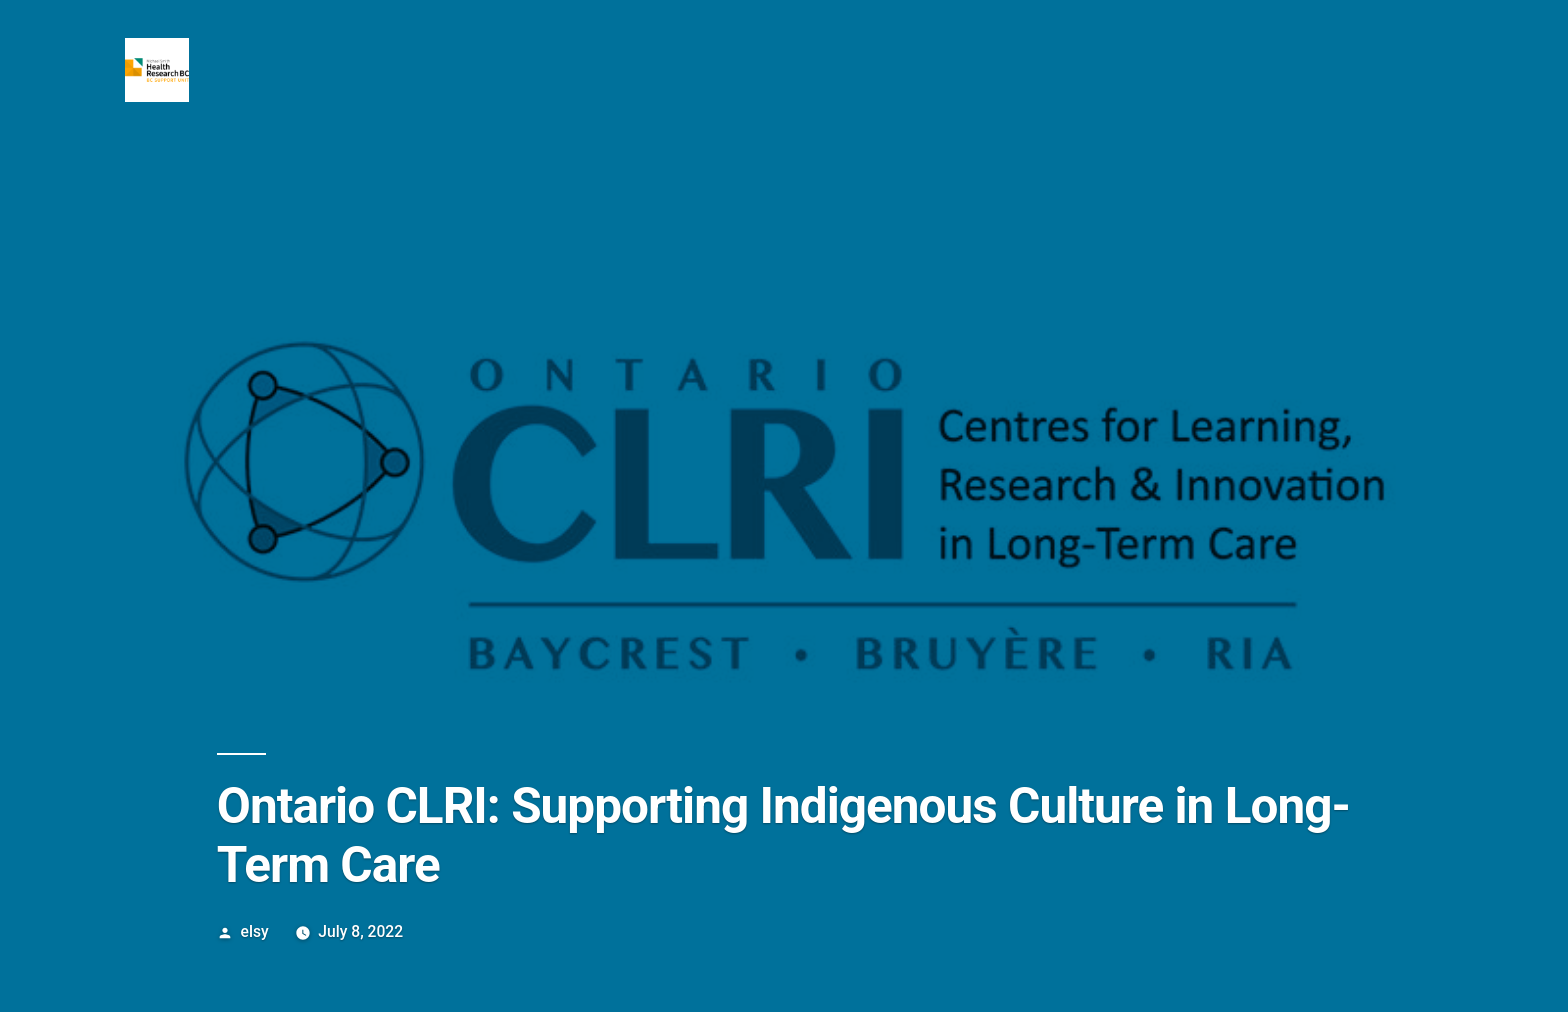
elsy (255, 931)
